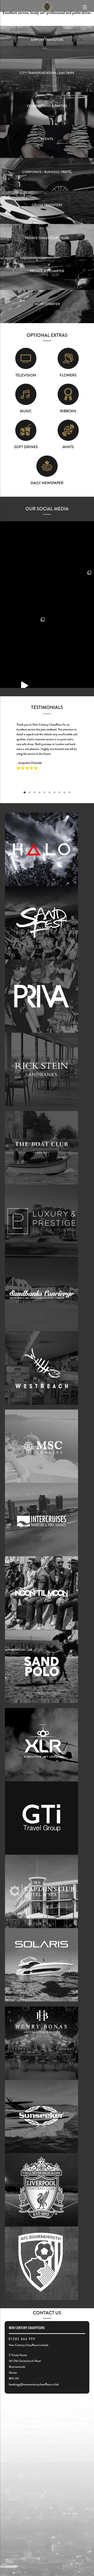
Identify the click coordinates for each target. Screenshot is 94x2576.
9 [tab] (64, 792)
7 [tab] (54, 792)
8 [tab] (59, 792)
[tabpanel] (47, 746)
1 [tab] (24, 792)
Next (82, 756)
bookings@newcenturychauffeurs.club (34, 2384)
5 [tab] (44, 792)
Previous (11, 756)
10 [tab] (69, 792)
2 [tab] (29, 792)
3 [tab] (34, 792)
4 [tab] (39, 792)
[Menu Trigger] (84, 7)
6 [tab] (49, 792)
